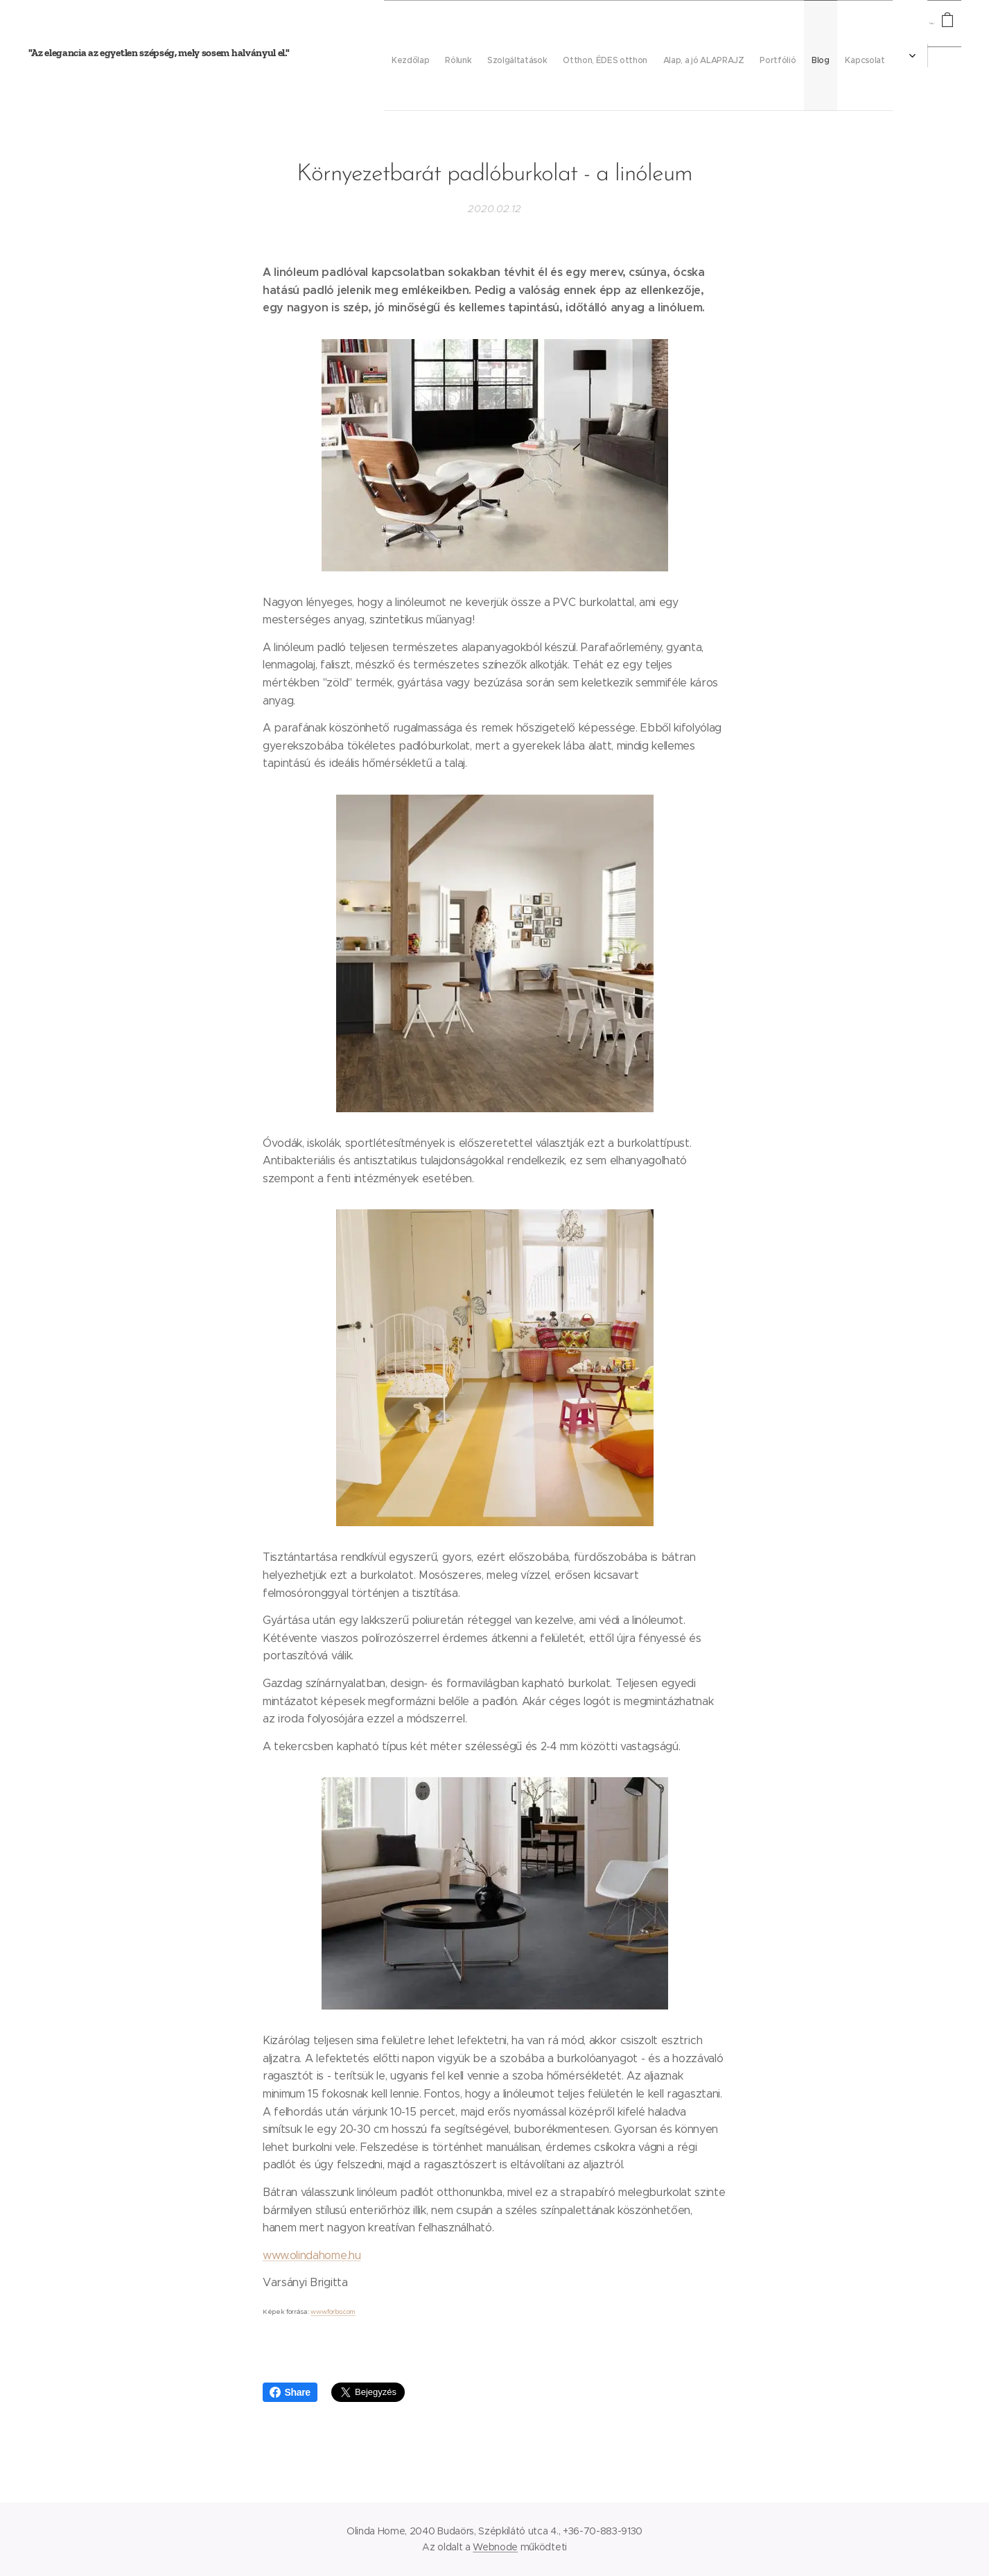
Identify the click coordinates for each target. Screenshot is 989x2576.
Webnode (495, 2547)
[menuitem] (629, 55)
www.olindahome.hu (312, 2254)
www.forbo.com (333, 2311)
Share (290, 2392)
